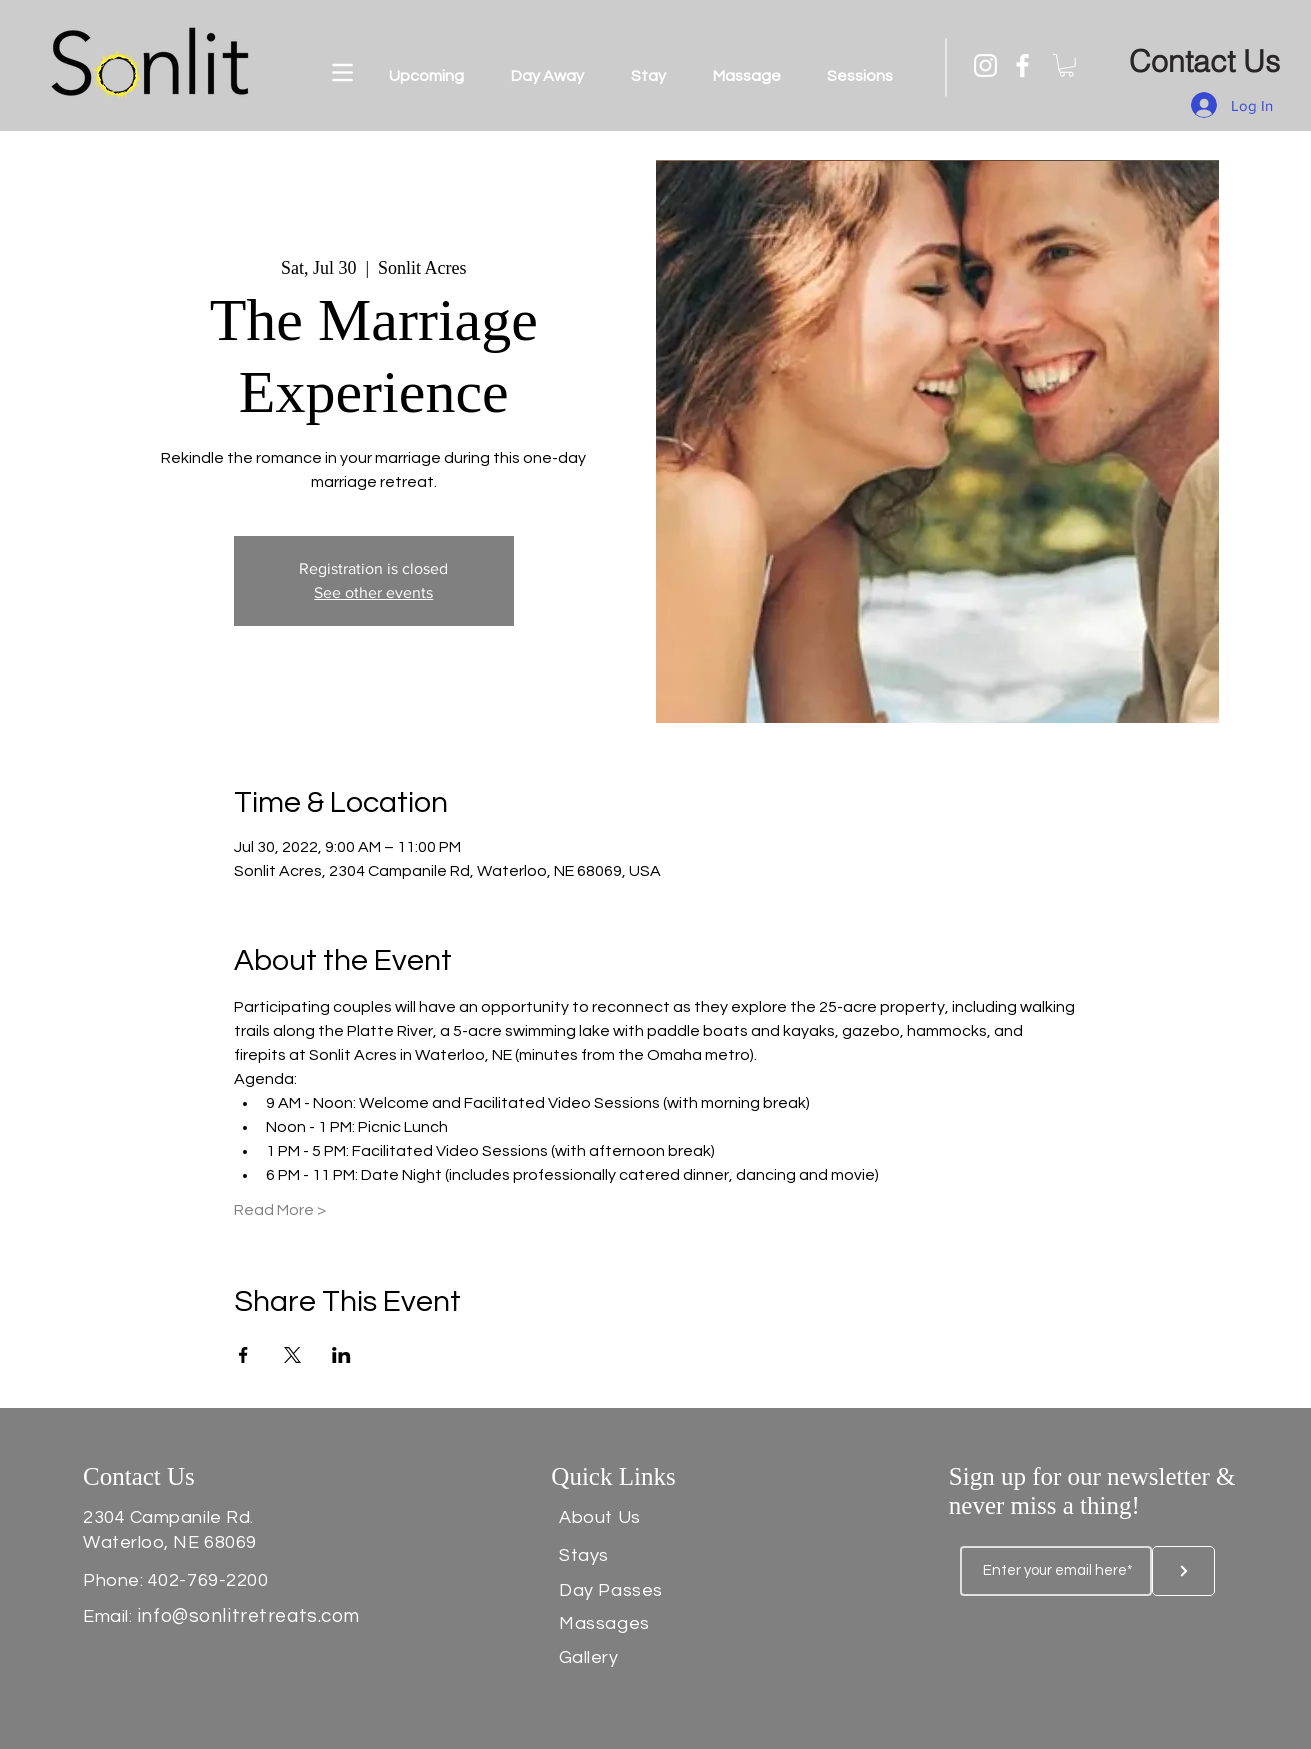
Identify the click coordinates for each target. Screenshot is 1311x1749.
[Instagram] (985, 65)
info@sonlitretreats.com (248, 1616)
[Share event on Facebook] (243, 1355)
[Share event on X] (292, 1355)
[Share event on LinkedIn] (341, 1355)
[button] (342, 72)
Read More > (280, 1210)
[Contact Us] (1205, 61)
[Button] (1183, 1571)
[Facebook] (1022, 65)
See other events (373, 592)
